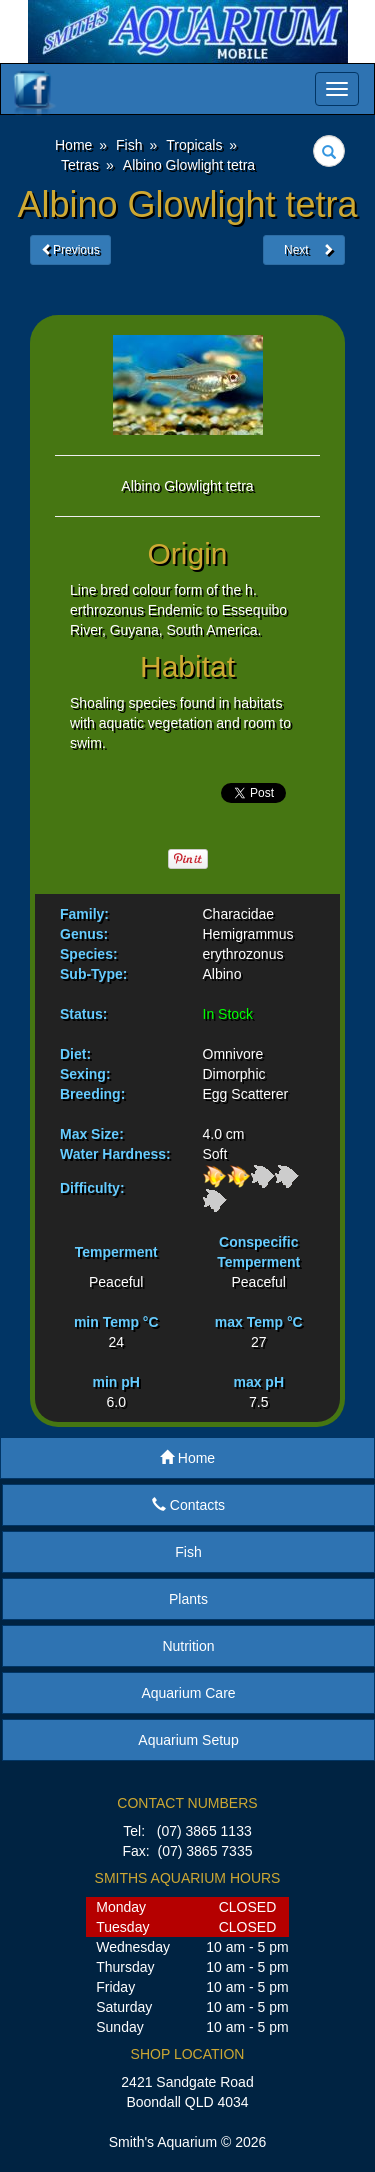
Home (187, 1458)
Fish (188, 1552)
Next (304, 250)
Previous (70, 250)
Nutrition (188, 1646)
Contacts (188, 1505)
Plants (188, 1599)
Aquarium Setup (188, 1740)
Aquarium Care (188, 1693)
